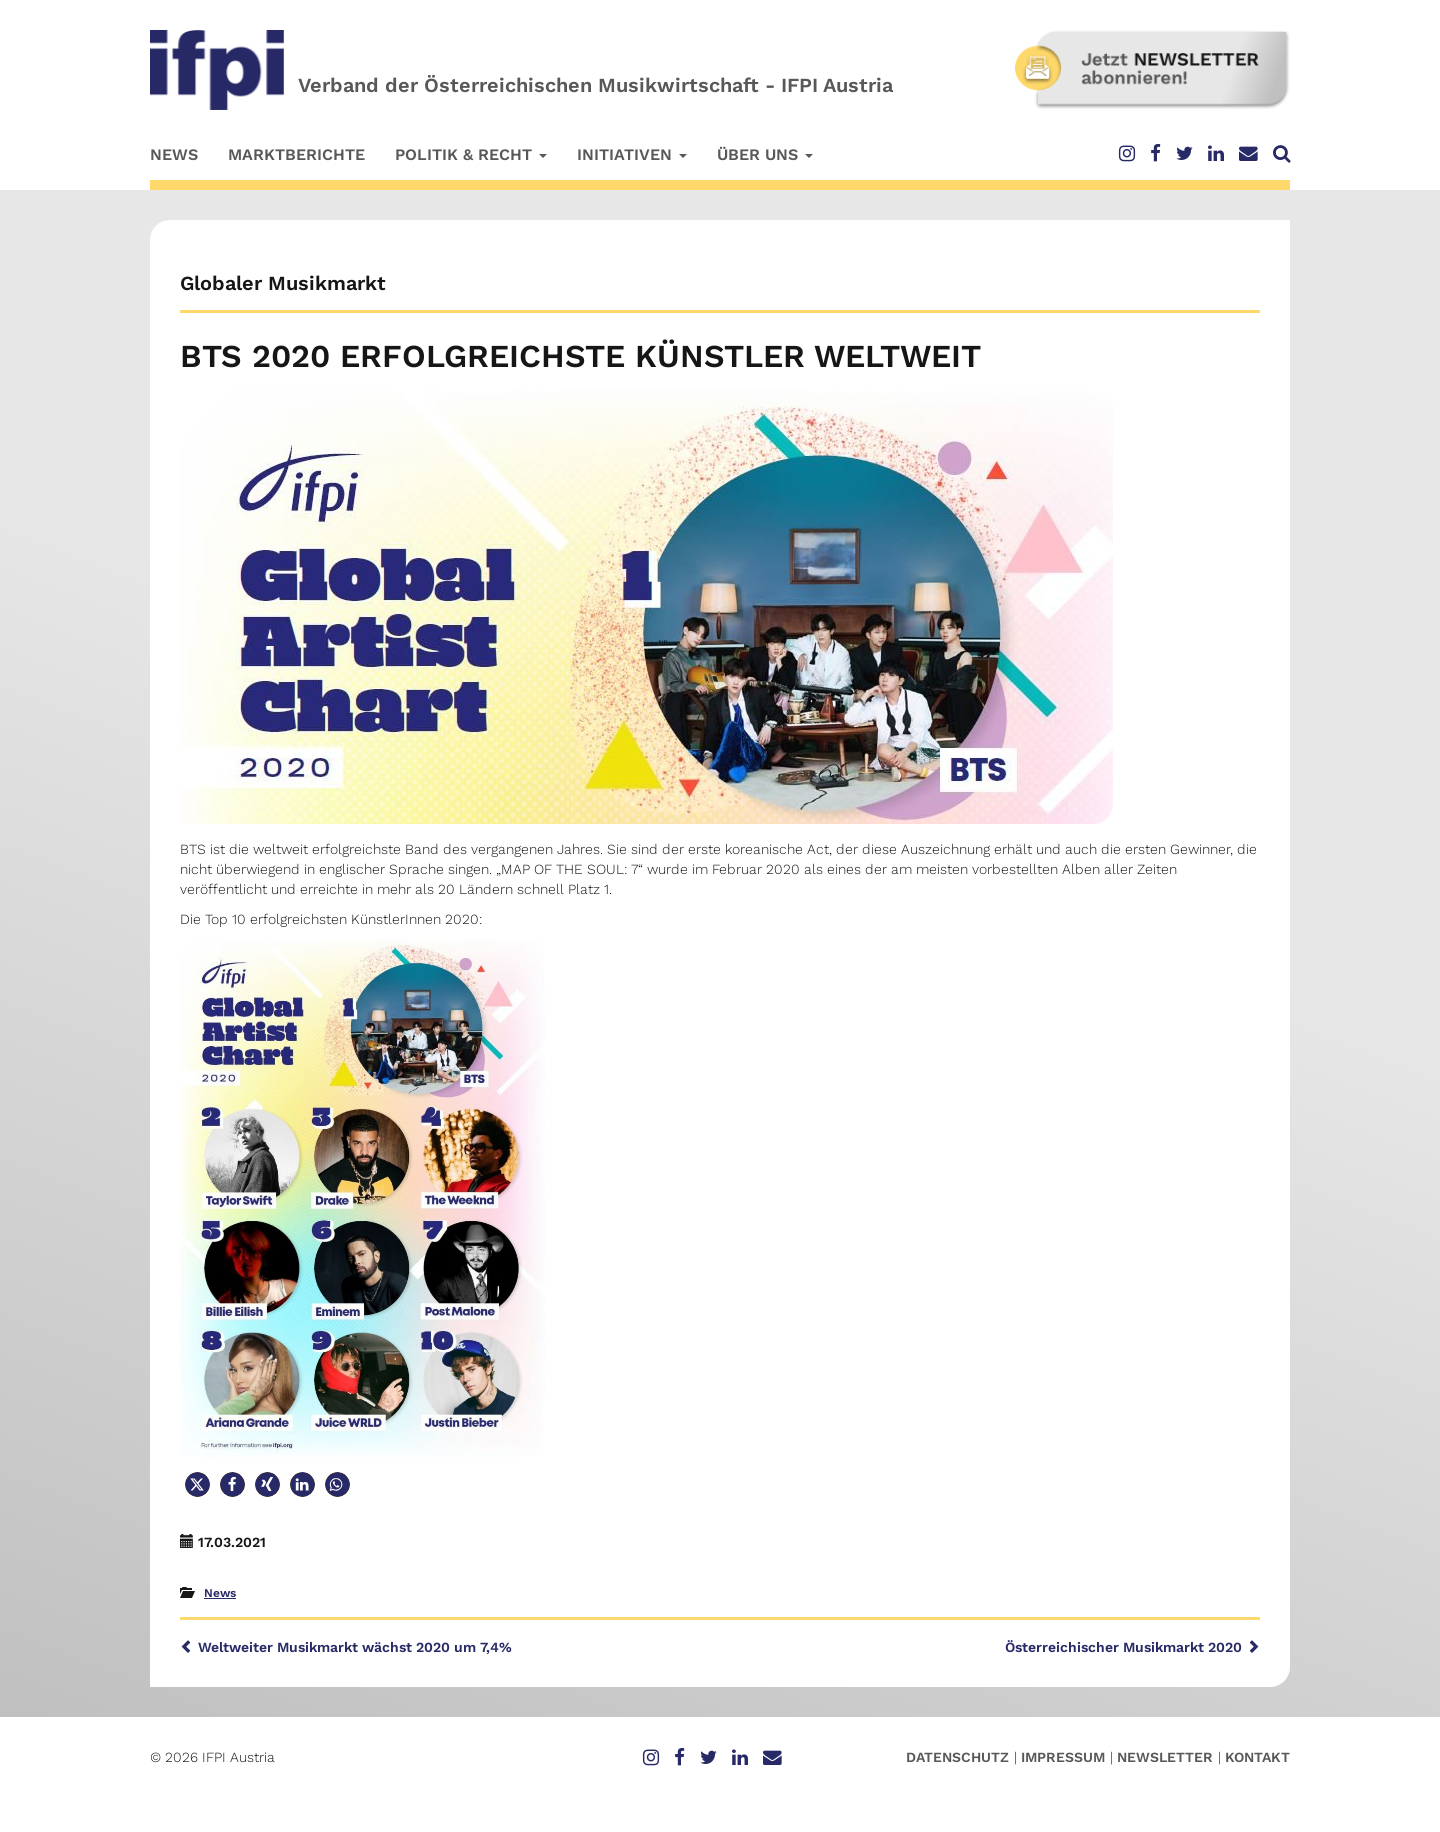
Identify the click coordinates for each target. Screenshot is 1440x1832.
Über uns (765, 154)
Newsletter (1165, 1757)
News (174, 154)
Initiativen (632, 154)
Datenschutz (957, 1757)
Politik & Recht (471, 154)
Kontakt (1257, 1757)
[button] (197, 1484)
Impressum (1063, 1757)
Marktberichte (296, 154)
